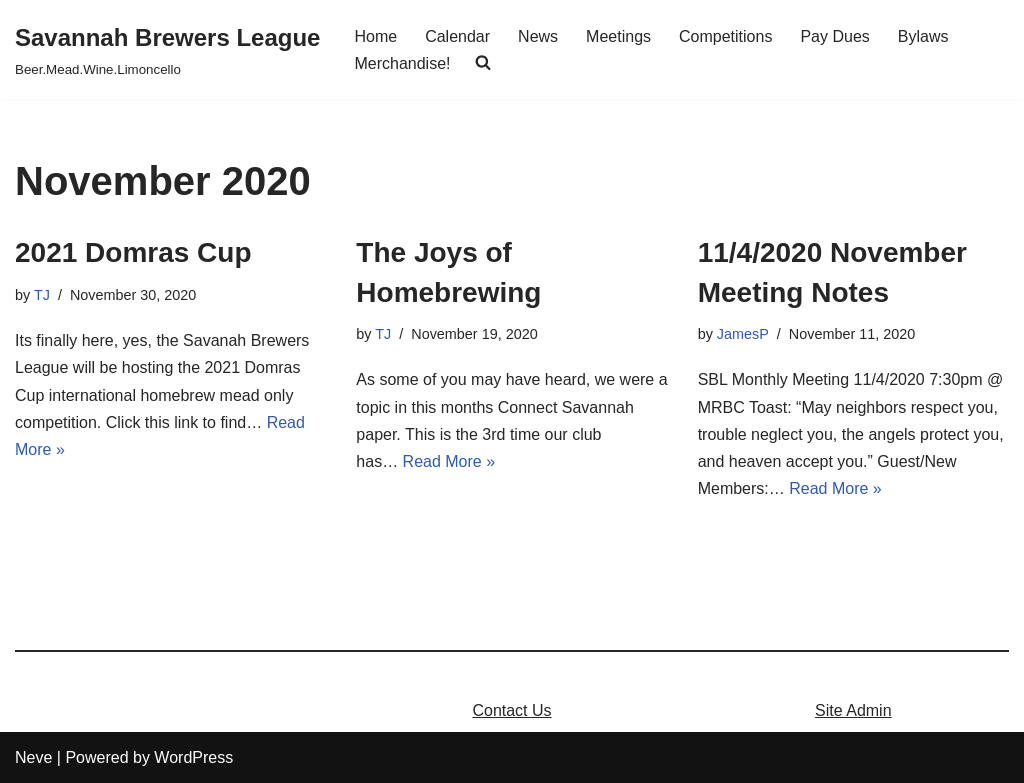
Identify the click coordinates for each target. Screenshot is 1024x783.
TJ (42, 295)
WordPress (193, 757)
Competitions (725, 36)
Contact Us (511, 710)
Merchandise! (402, 63)
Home (375, 36)
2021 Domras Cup (133, 252)
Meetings (618, 36)
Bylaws (923, 36)
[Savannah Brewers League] (167, 49)
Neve (33, 757)
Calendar (457, 36)
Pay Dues (834, 36)
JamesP (743, 334)
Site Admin (853, 710)
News (538, 36)
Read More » (449, 461)
